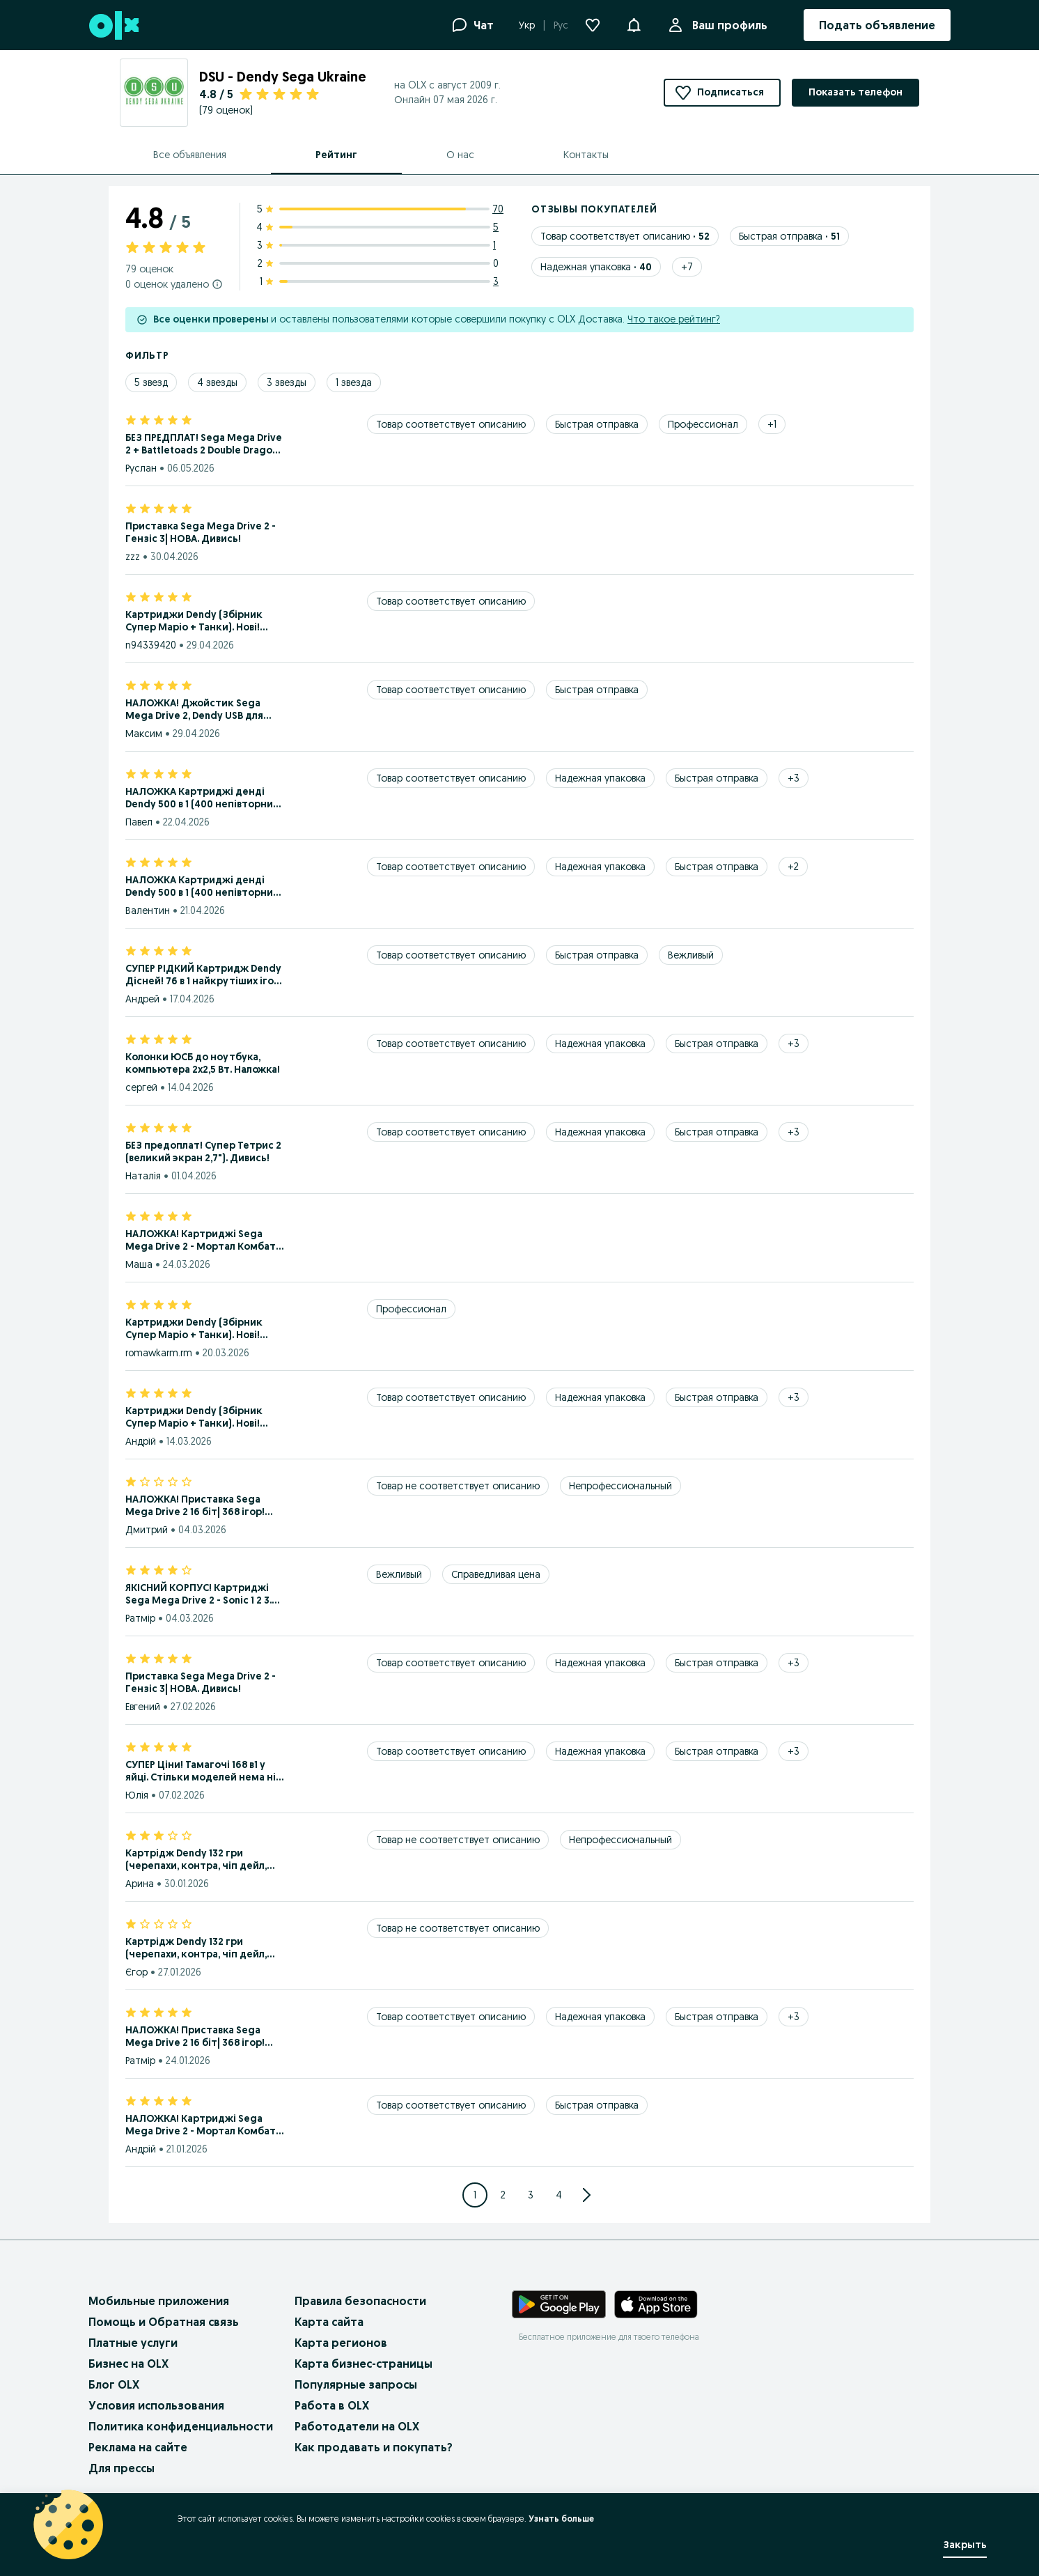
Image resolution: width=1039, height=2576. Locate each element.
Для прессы (121, 2468)
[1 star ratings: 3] (380, 281)
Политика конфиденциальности (180, 2426)
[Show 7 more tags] (687, 267)
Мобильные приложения (158, 2301)
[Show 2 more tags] (793, 866)
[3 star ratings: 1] (380, 245)
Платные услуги (133, 2343)
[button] (633, 24)
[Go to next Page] (586, 2195)
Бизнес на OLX (128, 2364)
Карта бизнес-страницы (363, 2364)
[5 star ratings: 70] (380, 209)
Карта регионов (341, 2343)
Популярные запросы (356, 2384)
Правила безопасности (360, 2301)
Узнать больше (561, 2518)
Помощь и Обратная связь (163, 2322)
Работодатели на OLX (357, 2426)
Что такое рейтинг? (673, 319)
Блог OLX (113, 2384)
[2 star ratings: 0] (380, 263)
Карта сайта (329, 2322)
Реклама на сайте (137, 2447)
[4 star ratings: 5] (380, 227)
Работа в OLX (332, 2405)
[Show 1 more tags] (772, 424)
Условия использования (156, 2405)
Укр (527, 25)
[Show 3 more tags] (793, 778)
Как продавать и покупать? (374, 2447)
